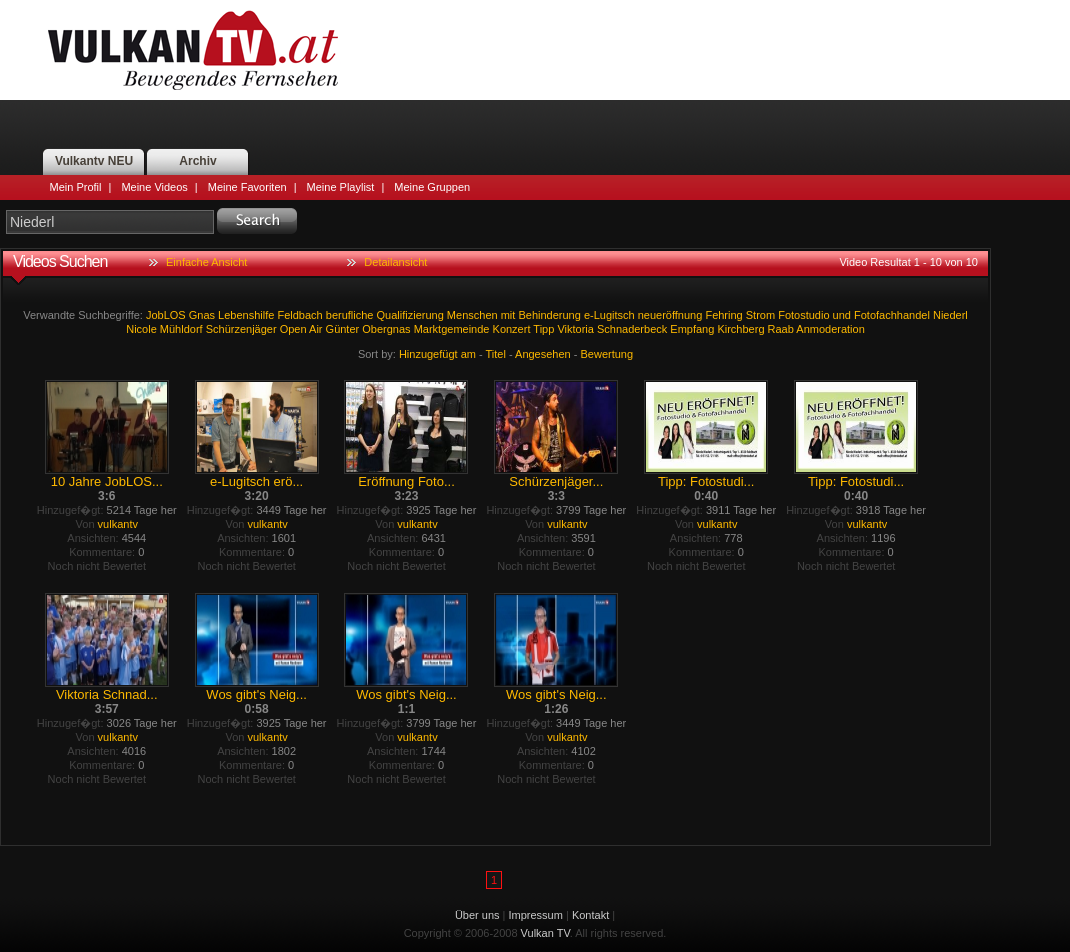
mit (508, 315)
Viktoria (575, 329)
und (842, 315)
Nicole (141, 329)
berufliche (350, 315)
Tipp (543, 329)
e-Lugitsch (609, 315)
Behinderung (549, 315)
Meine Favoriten (247, 187)
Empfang (692, 329)
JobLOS (166, 315)
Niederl (950, 315)
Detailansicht (395, 262)
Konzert (512, 329)
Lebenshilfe (246, 315)
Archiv (197, 161)
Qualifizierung (410, 315)
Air (315, 329)
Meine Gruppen (432, 187)
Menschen (472, 315)
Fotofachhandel (892, 315)
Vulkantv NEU (94, 161)
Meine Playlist (341, 187)
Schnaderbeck (632, 329)
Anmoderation (830, 329)
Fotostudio (803, 315)
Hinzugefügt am (437, 354)
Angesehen (543, 354)
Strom (760, 315)
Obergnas (386, 329)
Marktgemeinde (452, 329)
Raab (781, 329)
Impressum (536, 915)
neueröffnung (670, 315)
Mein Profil (76, 187)
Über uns (477, 915)
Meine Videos (154, 187)
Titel (496, 354)
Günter (343, 329)
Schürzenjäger (241, 329)
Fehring (723, 315)
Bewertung (607, 354)
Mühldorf (181, 329)
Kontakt (590, 915)
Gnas (202, 315)
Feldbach (299, 315)
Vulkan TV (193, 50)
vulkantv (118, 524)
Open (293, 329)
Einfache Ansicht (206, 262)
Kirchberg (740, 329)
